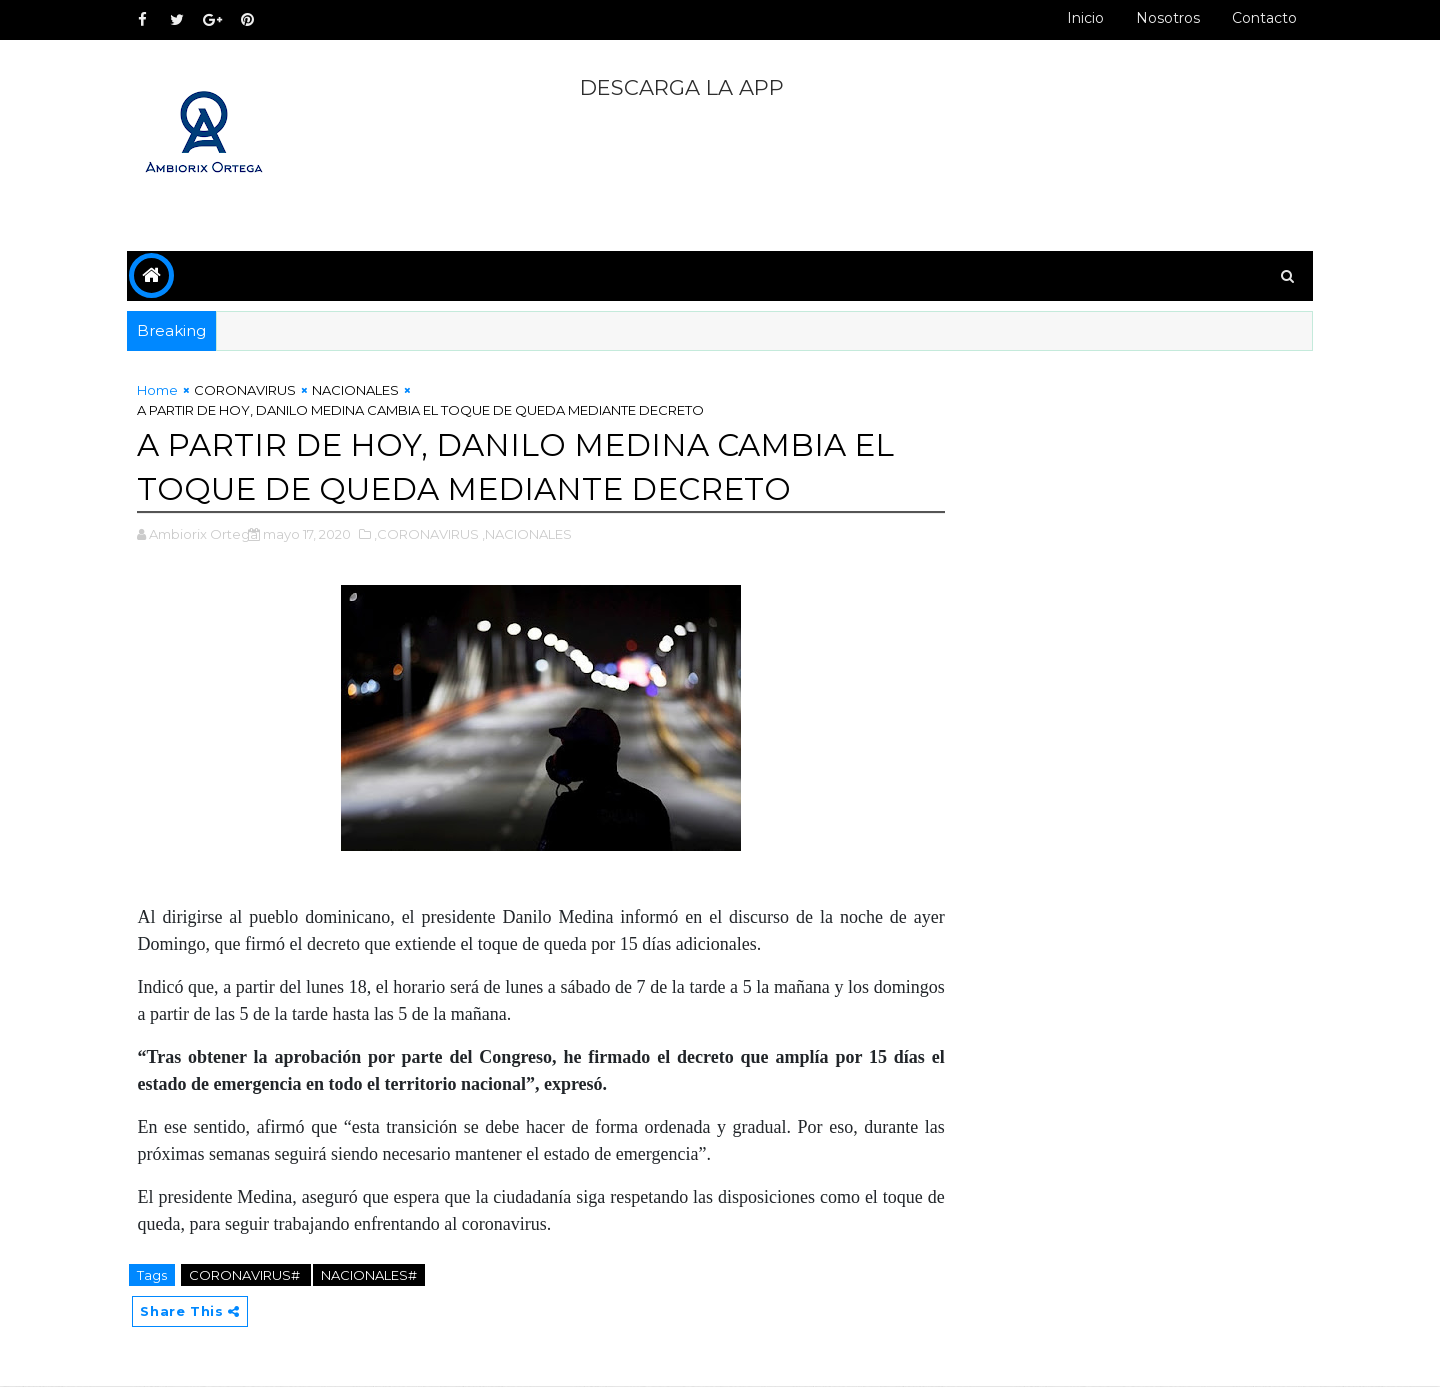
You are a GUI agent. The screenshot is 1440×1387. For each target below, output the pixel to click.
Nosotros (1160, 18)
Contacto (1256, 18)
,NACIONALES (535, 534)
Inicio (1077, 18)
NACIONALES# (377, 1275)
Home (165, 390)
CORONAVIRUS (253, 390)
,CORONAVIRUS (434, 534)
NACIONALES (363, 390)
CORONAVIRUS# (254, 1275)
